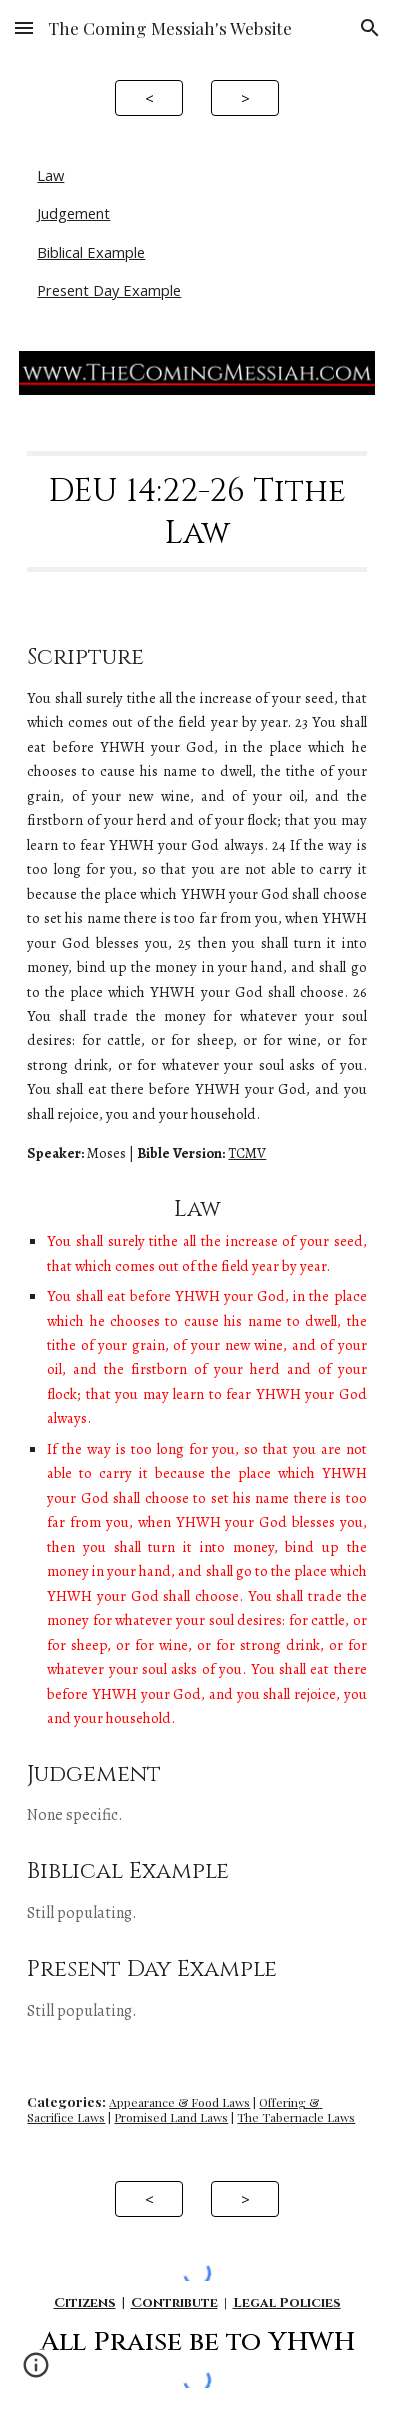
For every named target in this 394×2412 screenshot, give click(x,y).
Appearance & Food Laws (179, 2102)
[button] (24, 27)
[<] (148, 97)
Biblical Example (91, 252)
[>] (244, 97)
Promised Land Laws (171, 2117)
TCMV (247, 1153)
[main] (196, 511)
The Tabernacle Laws (296, 2117)
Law (50, 175)
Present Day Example (109, 290)
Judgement (73, 213)
